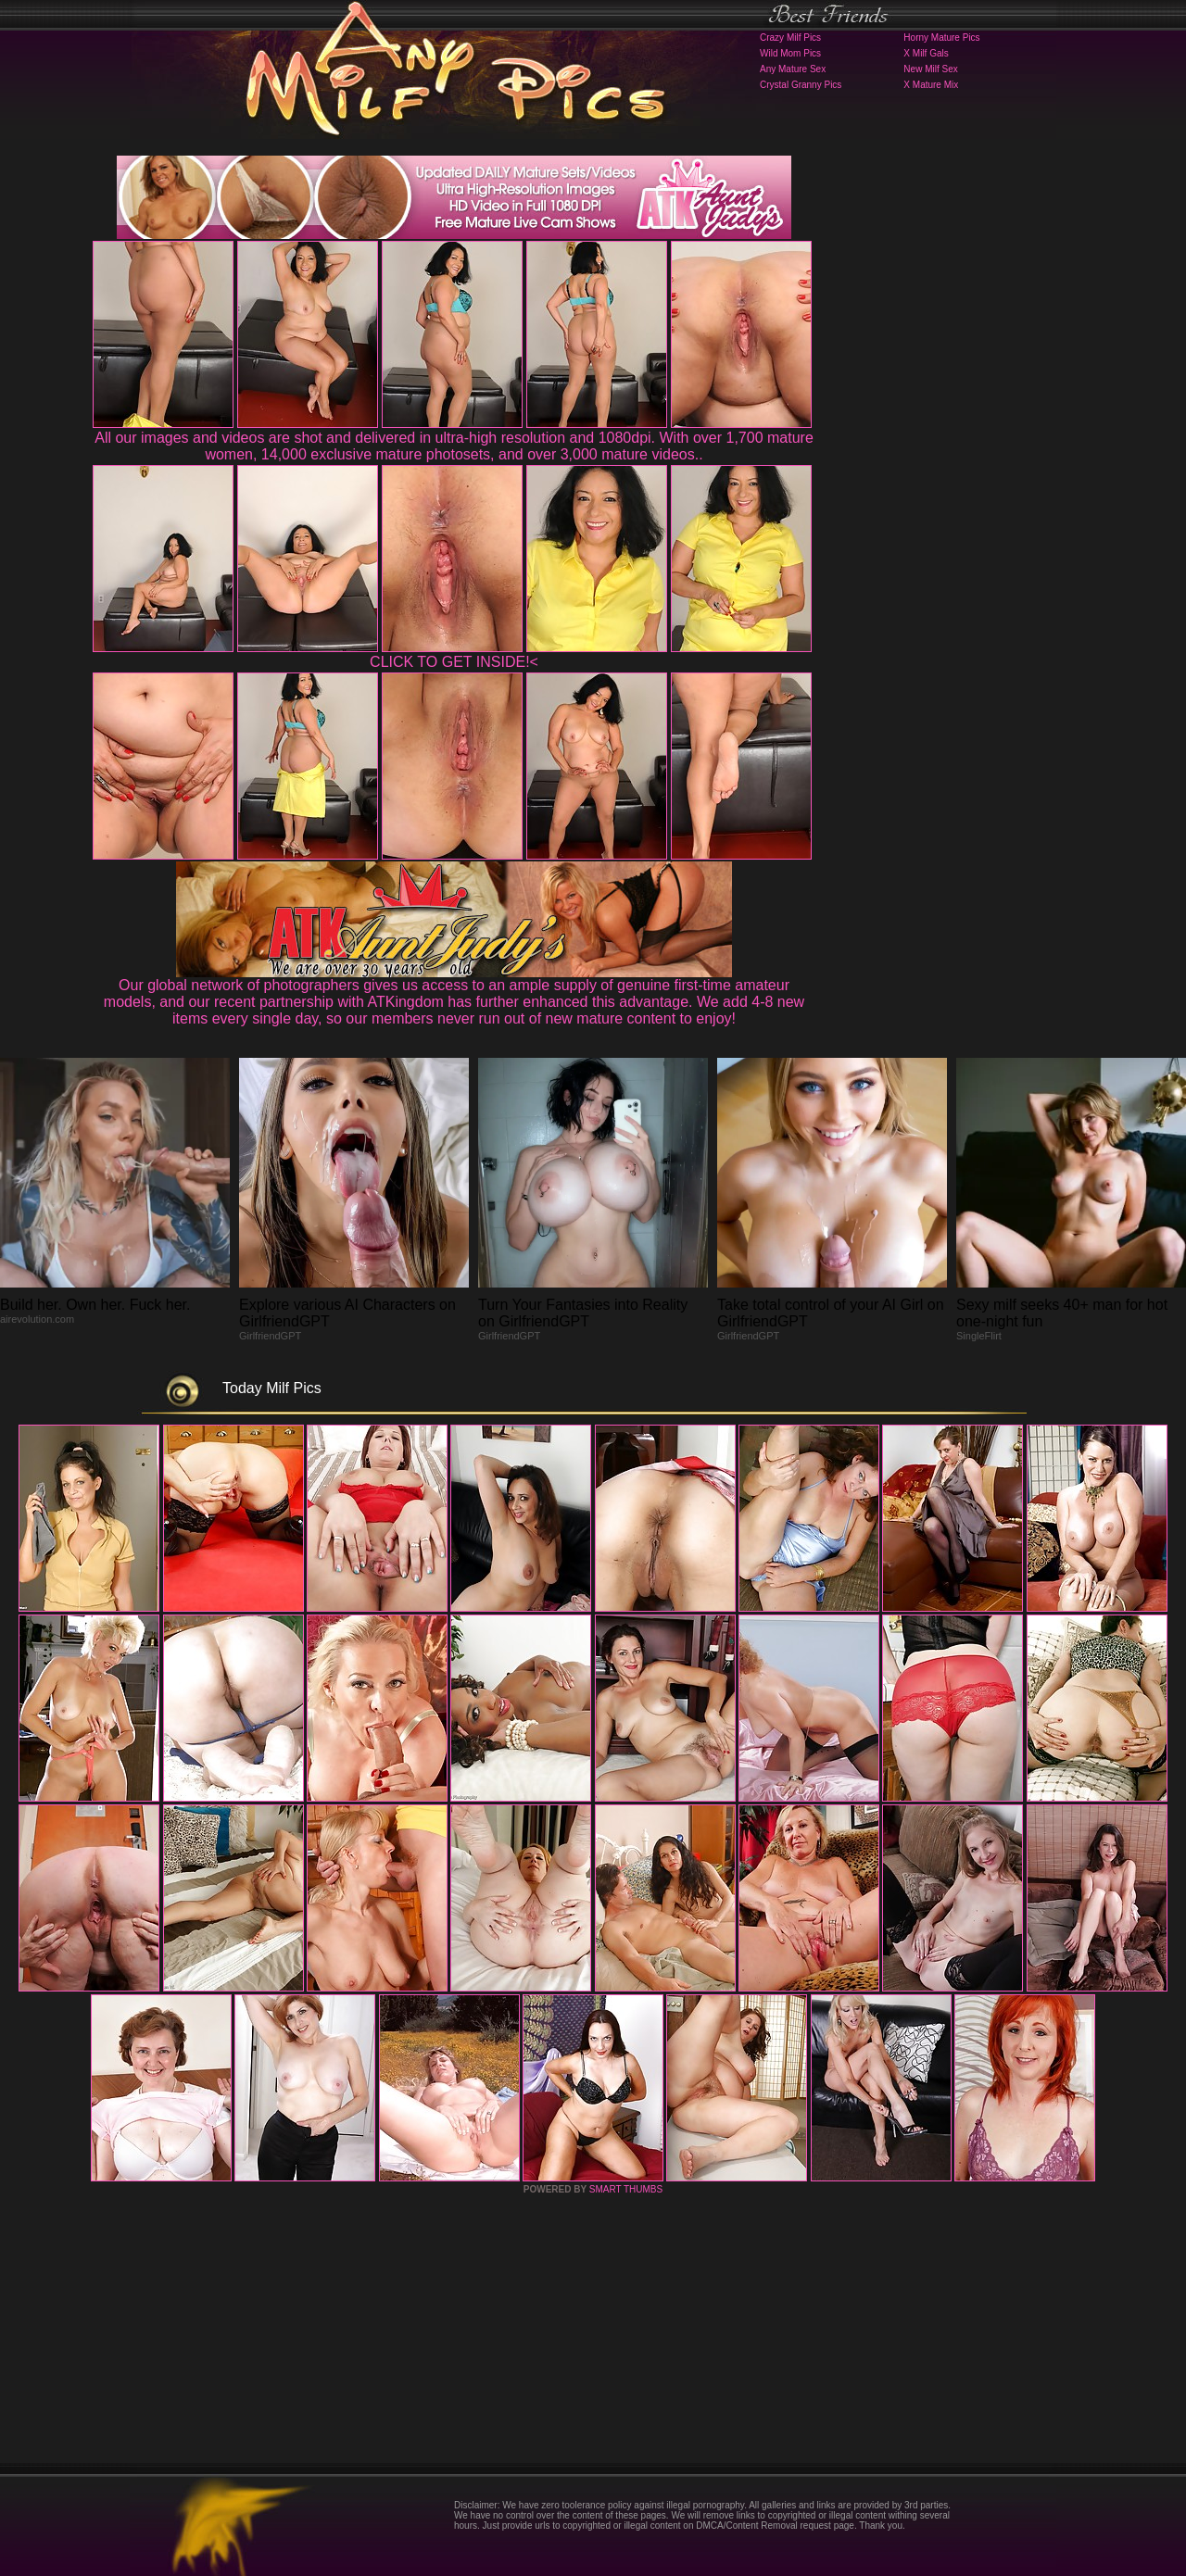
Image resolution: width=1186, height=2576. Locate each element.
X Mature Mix (930, 85)
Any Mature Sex (793, 69)
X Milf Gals (925, 53)
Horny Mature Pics (941, 37)
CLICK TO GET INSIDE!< (454, 662)
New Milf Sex (930, 69)
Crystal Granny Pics (800, 85)
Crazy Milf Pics (790, 37)
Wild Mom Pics (790, 53)
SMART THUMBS (625, 2189)
